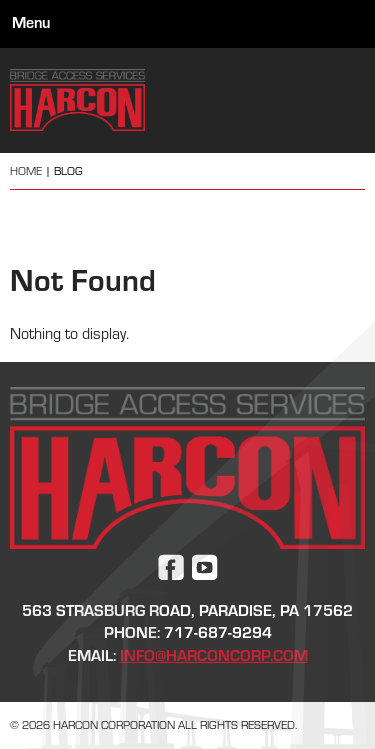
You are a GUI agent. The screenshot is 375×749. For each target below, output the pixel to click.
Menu (31, 22)
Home (26, 170)
